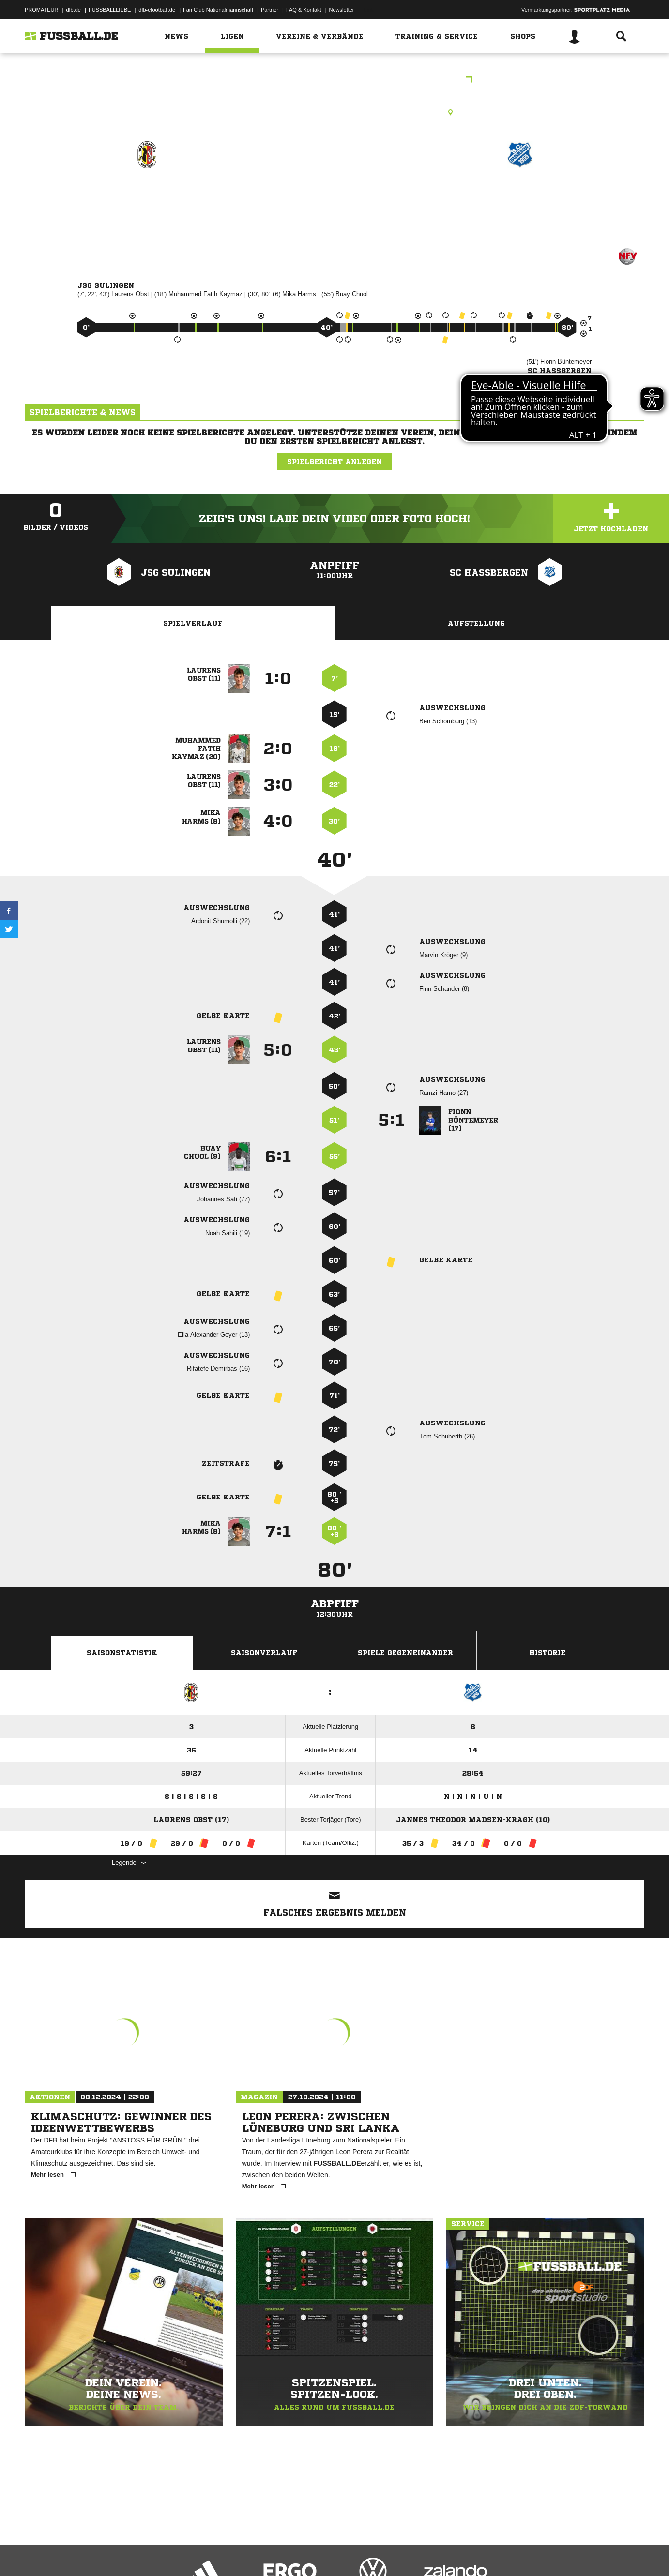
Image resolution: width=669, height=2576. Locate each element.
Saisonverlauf (264, 1652)
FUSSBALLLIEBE (110, 10)
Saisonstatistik (122, 1652)
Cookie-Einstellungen (308, 2553)
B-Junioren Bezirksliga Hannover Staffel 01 (334, 80)
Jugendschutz (198, 2553)
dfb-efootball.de (156, 10)
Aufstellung (476, 623)
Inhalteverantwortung (249, 2553)
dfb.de (73, 10)
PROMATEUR (41, 10)
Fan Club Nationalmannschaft (218, 10)
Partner (269, 10)
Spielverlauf (193, 623)
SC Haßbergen (520, 197)
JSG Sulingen (146, 197)
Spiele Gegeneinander (405, 1652)
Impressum (38, 2553)
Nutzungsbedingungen (146, 2553)
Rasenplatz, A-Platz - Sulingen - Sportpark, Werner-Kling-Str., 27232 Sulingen (334, 112)
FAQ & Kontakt (303, 10)
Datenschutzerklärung (86, 2553)
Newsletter (341, 10)
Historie (547, 1652)
